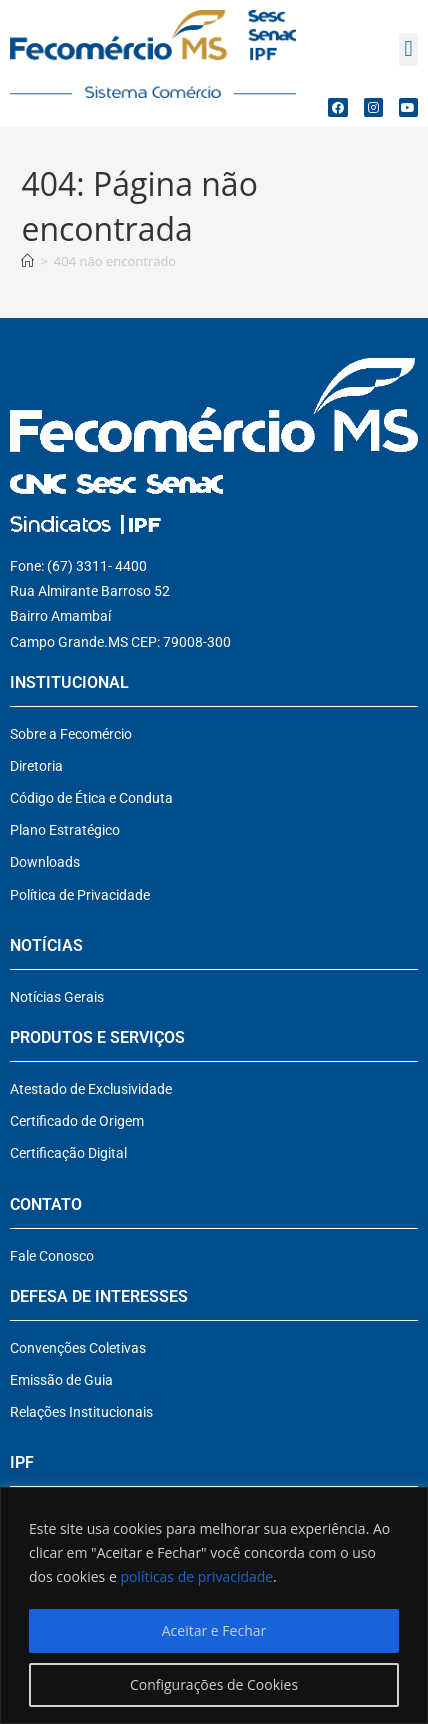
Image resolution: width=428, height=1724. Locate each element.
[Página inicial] (27, 261)
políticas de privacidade (196, 1576)
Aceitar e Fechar (214, 1630)
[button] (408, 49)
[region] (214, 1605)
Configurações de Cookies (214, 1684)
